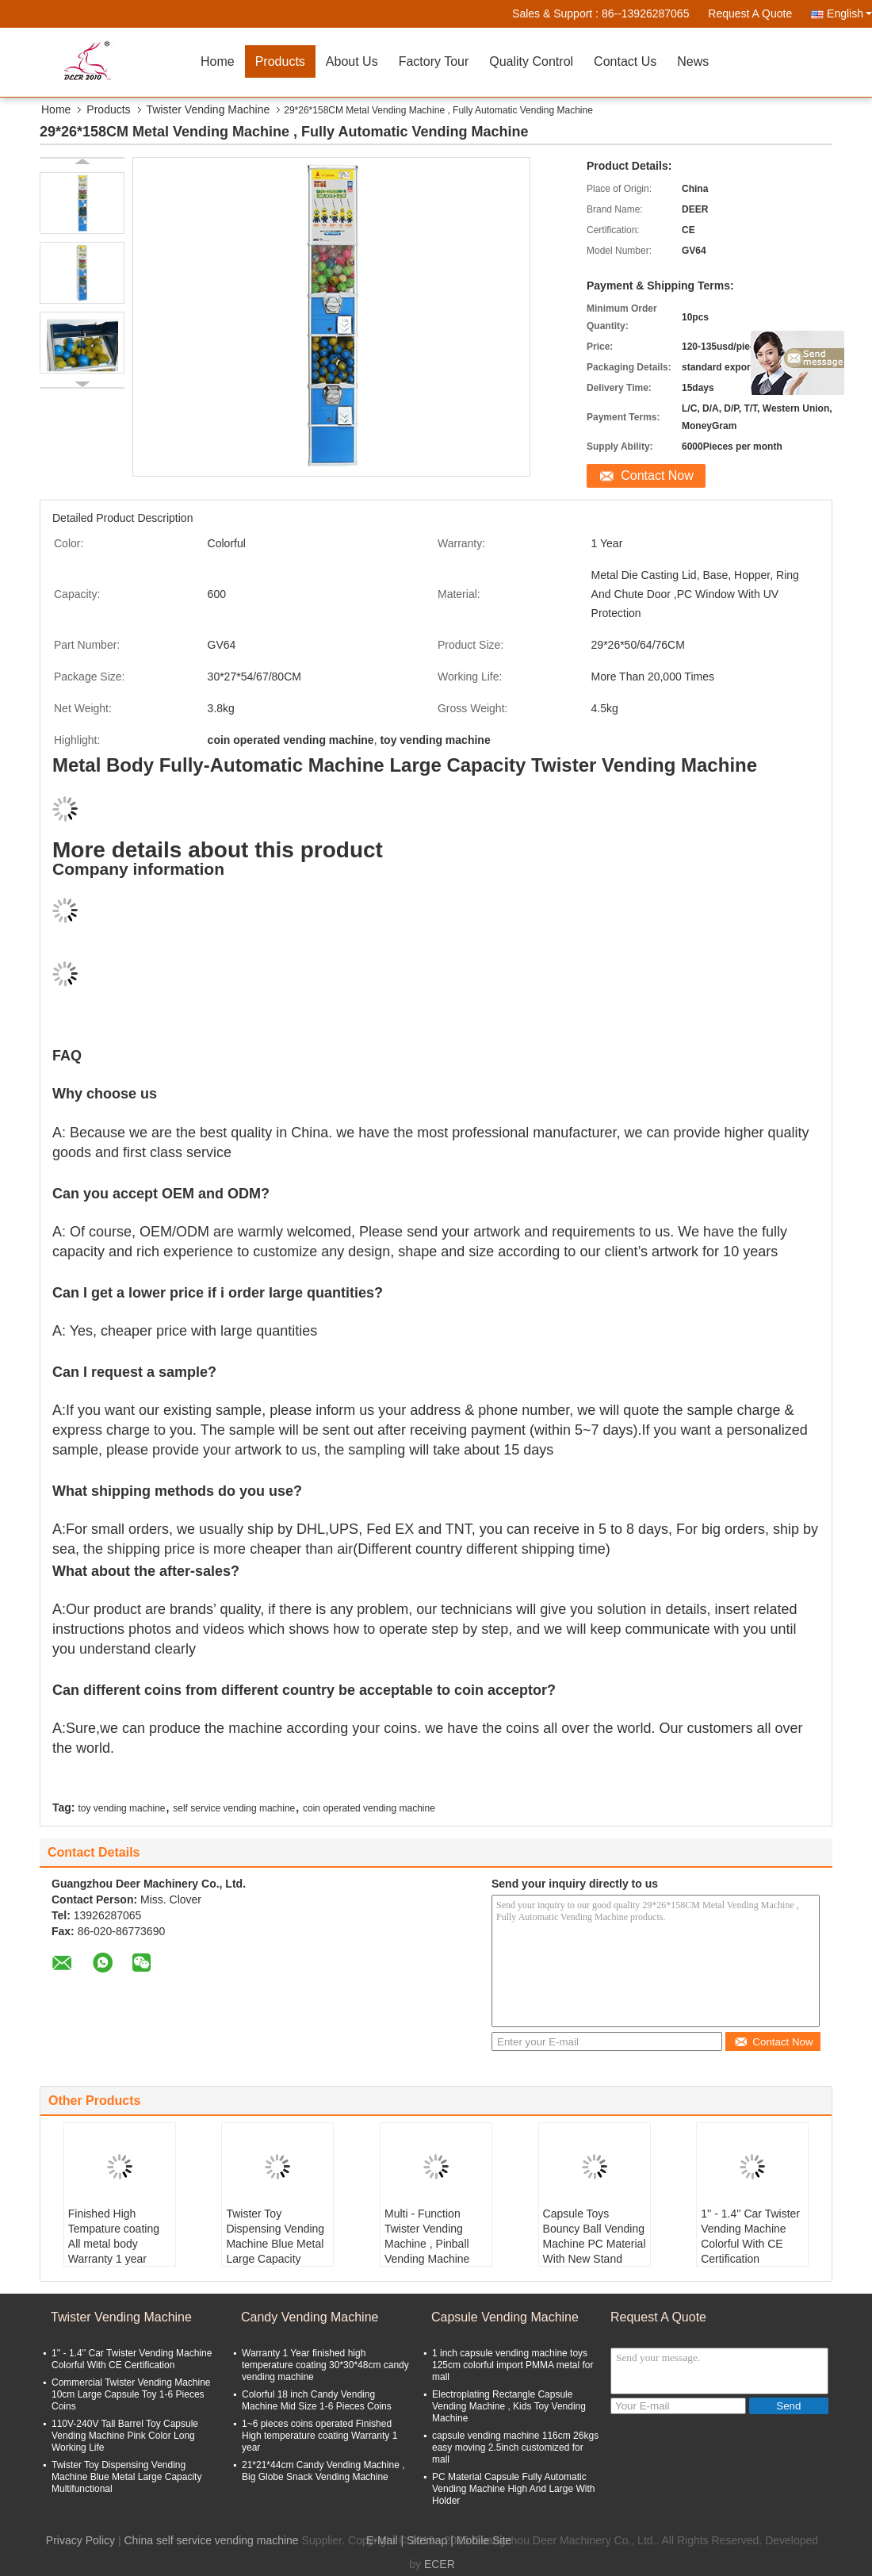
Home (218, 61)
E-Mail (382, 2540)
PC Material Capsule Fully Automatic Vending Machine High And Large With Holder (513, 2488)
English (849, 13)
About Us (352, 61)
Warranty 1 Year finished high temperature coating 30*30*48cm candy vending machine (325, 2365)
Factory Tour (434, 61)
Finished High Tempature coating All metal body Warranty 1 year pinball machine (113, 2243)
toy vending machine (121, 1808)
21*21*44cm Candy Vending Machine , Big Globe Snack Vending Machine (323, 2470)
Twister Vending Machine (208, 109)
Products (280, 61)
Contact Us (625, 61)
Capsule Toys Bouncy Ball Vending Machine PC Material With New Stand (594, 2236)
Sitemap (427, 2540)
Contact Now (657, 475)
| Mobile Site (480, 2540)
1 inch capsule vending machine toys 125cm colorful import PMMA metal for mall (512, 2365)
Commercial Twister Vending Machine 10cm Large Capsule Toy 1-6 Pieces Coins (131, 2394)
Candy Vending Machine (309, 2317)
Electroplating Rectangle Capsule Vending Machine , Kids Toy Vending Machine (509, 2406)
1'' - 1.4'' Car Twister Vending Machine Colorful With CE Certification (750, 2236)
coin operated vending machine (369, 1808)
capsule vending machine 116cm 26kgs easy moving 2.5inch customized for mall (515, 2447)
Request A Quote (750, 13)
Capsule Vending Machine (505, 2317)
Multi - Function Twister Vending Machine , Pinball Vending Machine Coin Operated (426, 2243)
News (693, 61)
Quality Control (531, 61)
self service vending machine (234, 1808)
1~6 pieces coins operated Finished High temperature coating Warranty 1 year (319, 2435)
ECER (439, 2564)
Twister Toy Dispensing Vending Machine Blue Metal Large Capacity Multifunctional (275, 2243)
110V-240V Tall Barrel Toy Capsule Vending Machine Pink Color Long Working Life (125, 2435)
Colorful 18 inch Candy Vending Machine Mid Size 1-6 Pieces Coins (317, 2400)
